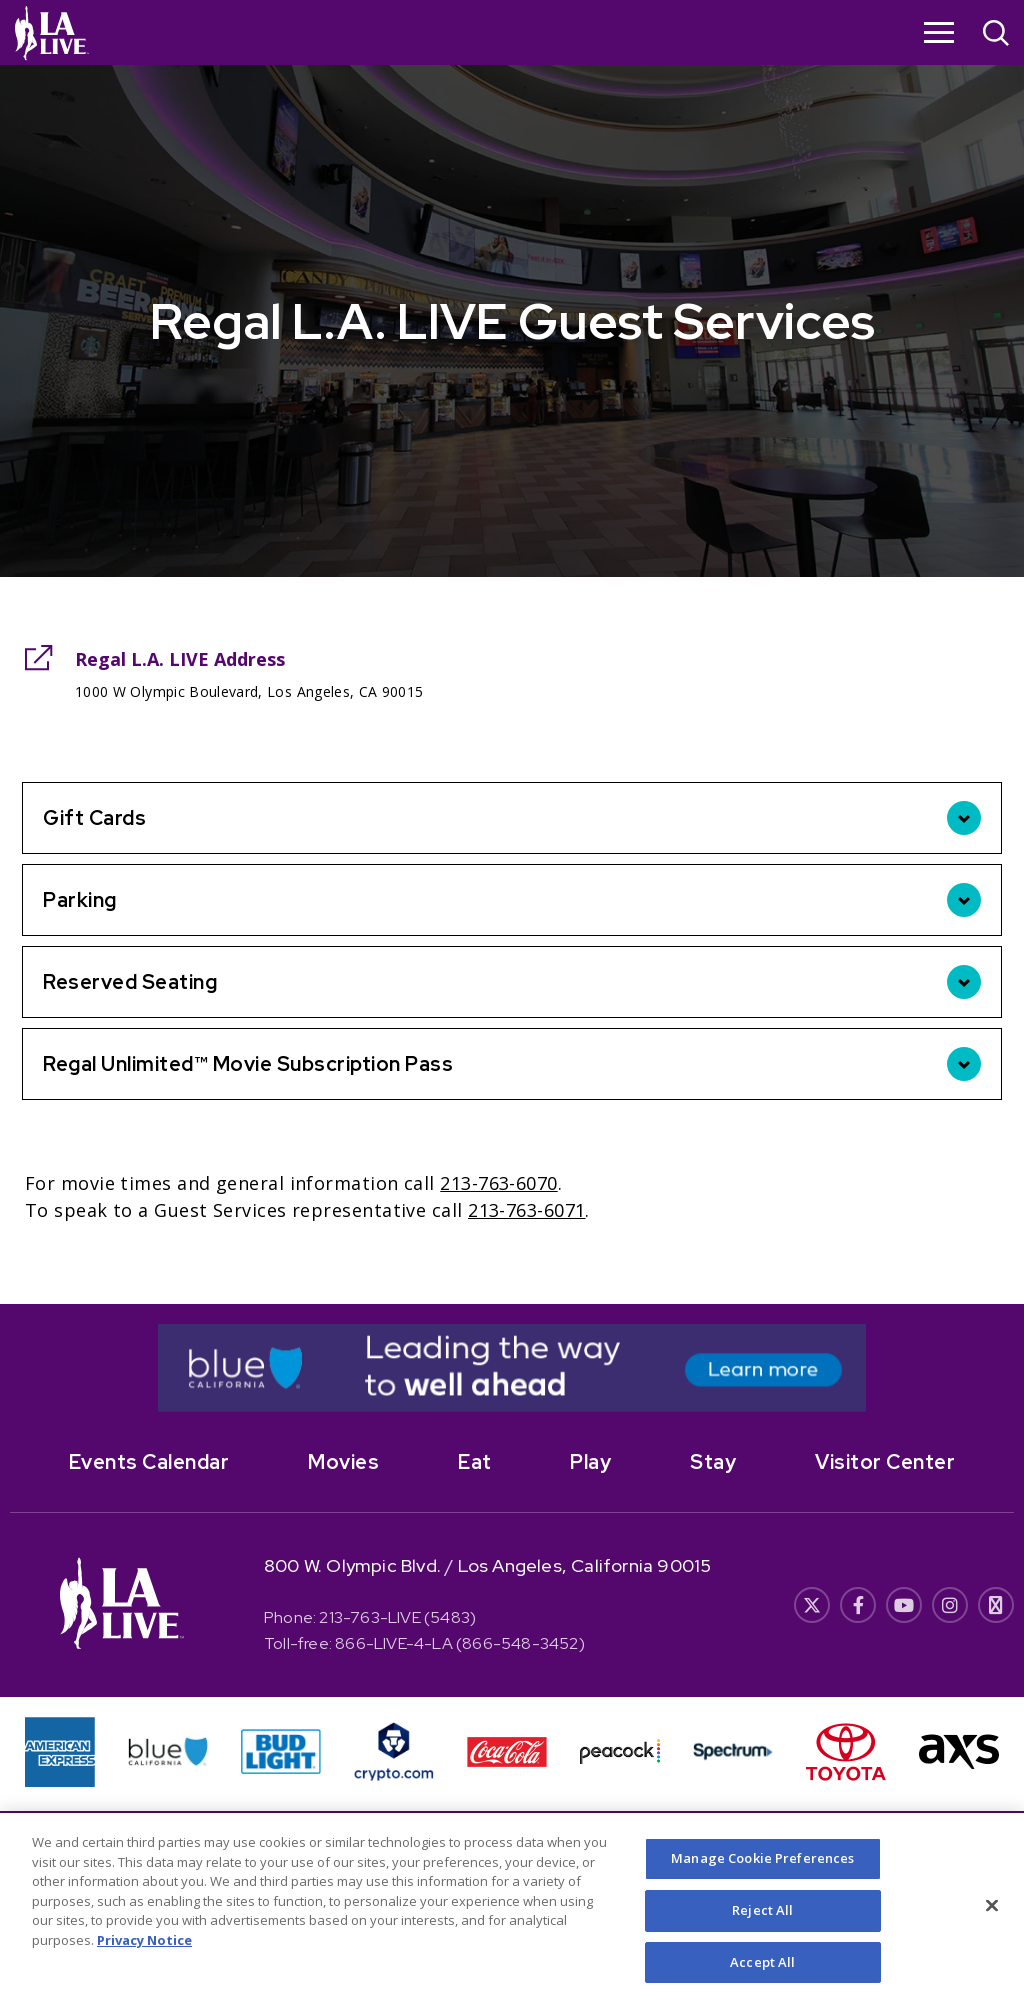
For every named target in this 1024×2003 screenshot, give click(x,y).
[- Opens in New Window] (512, 1368)
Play (590, 1462)
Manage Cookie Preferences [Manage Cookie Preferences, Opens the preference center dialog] (762, 1872)
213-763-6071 (526, 1210)
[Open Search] (996, 35)
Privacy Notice (144, 1954)
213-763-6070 (498, 1183)
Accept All (762, 1976)
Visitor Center (885, 1462)
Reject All (762, 1924)
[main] (512, 652)
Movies (343, 1462)
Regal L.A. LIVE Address (180, 659)
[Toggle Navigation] (939, 32)
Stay (713, 1462)
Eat (475, 1462)
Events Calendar (149, 1462)
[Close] (992, 1920)
